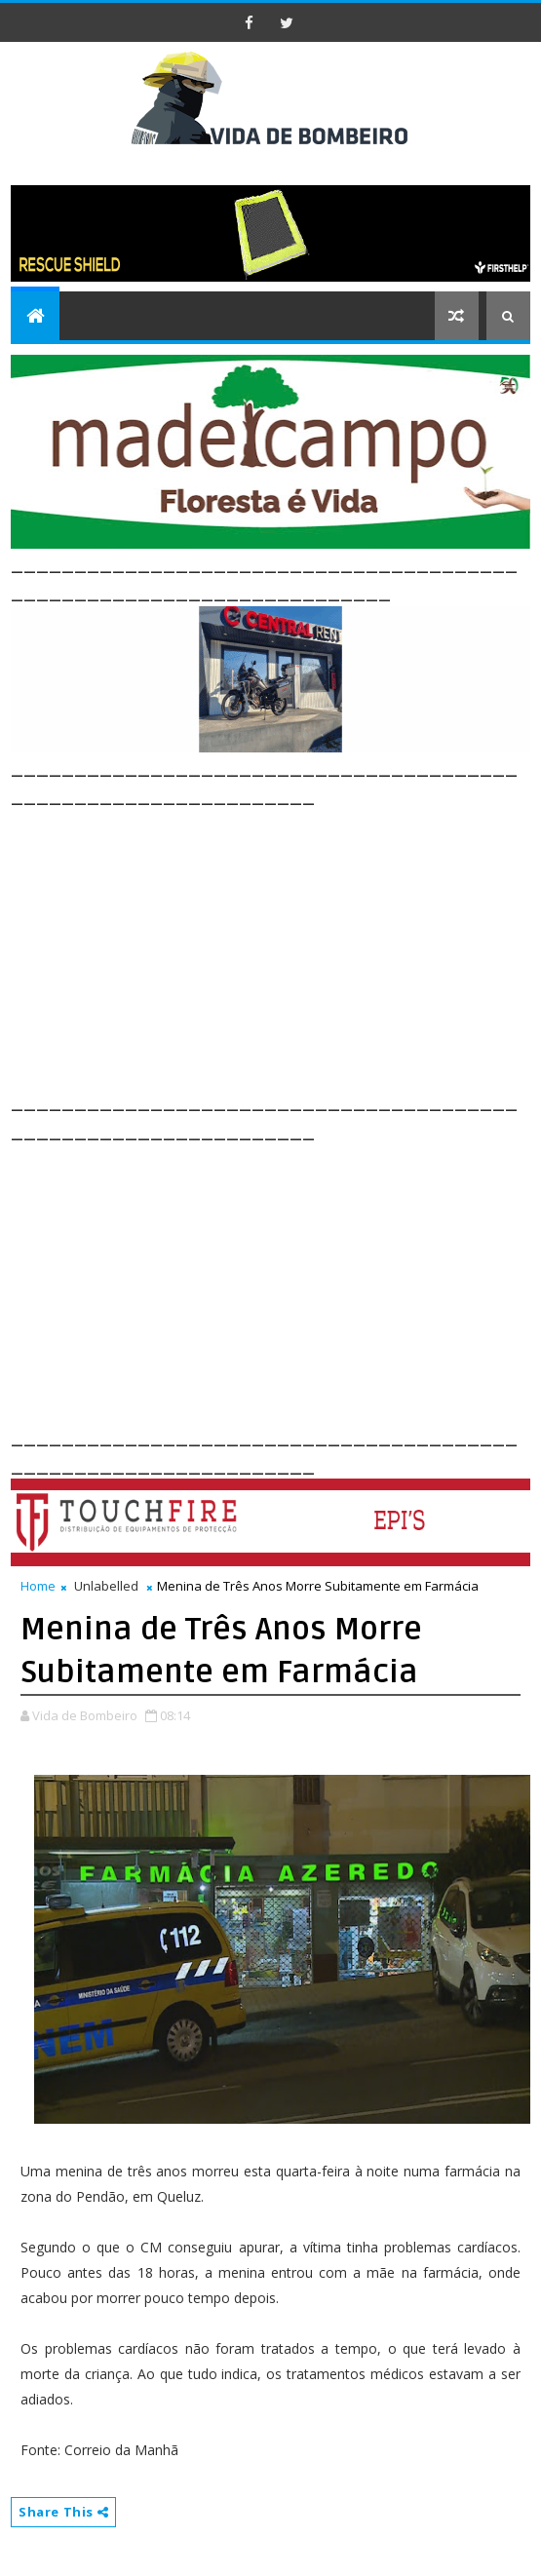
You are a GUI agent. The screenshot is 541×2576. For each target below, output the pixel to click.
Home (38, 1586)
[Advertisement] (275, 946)
